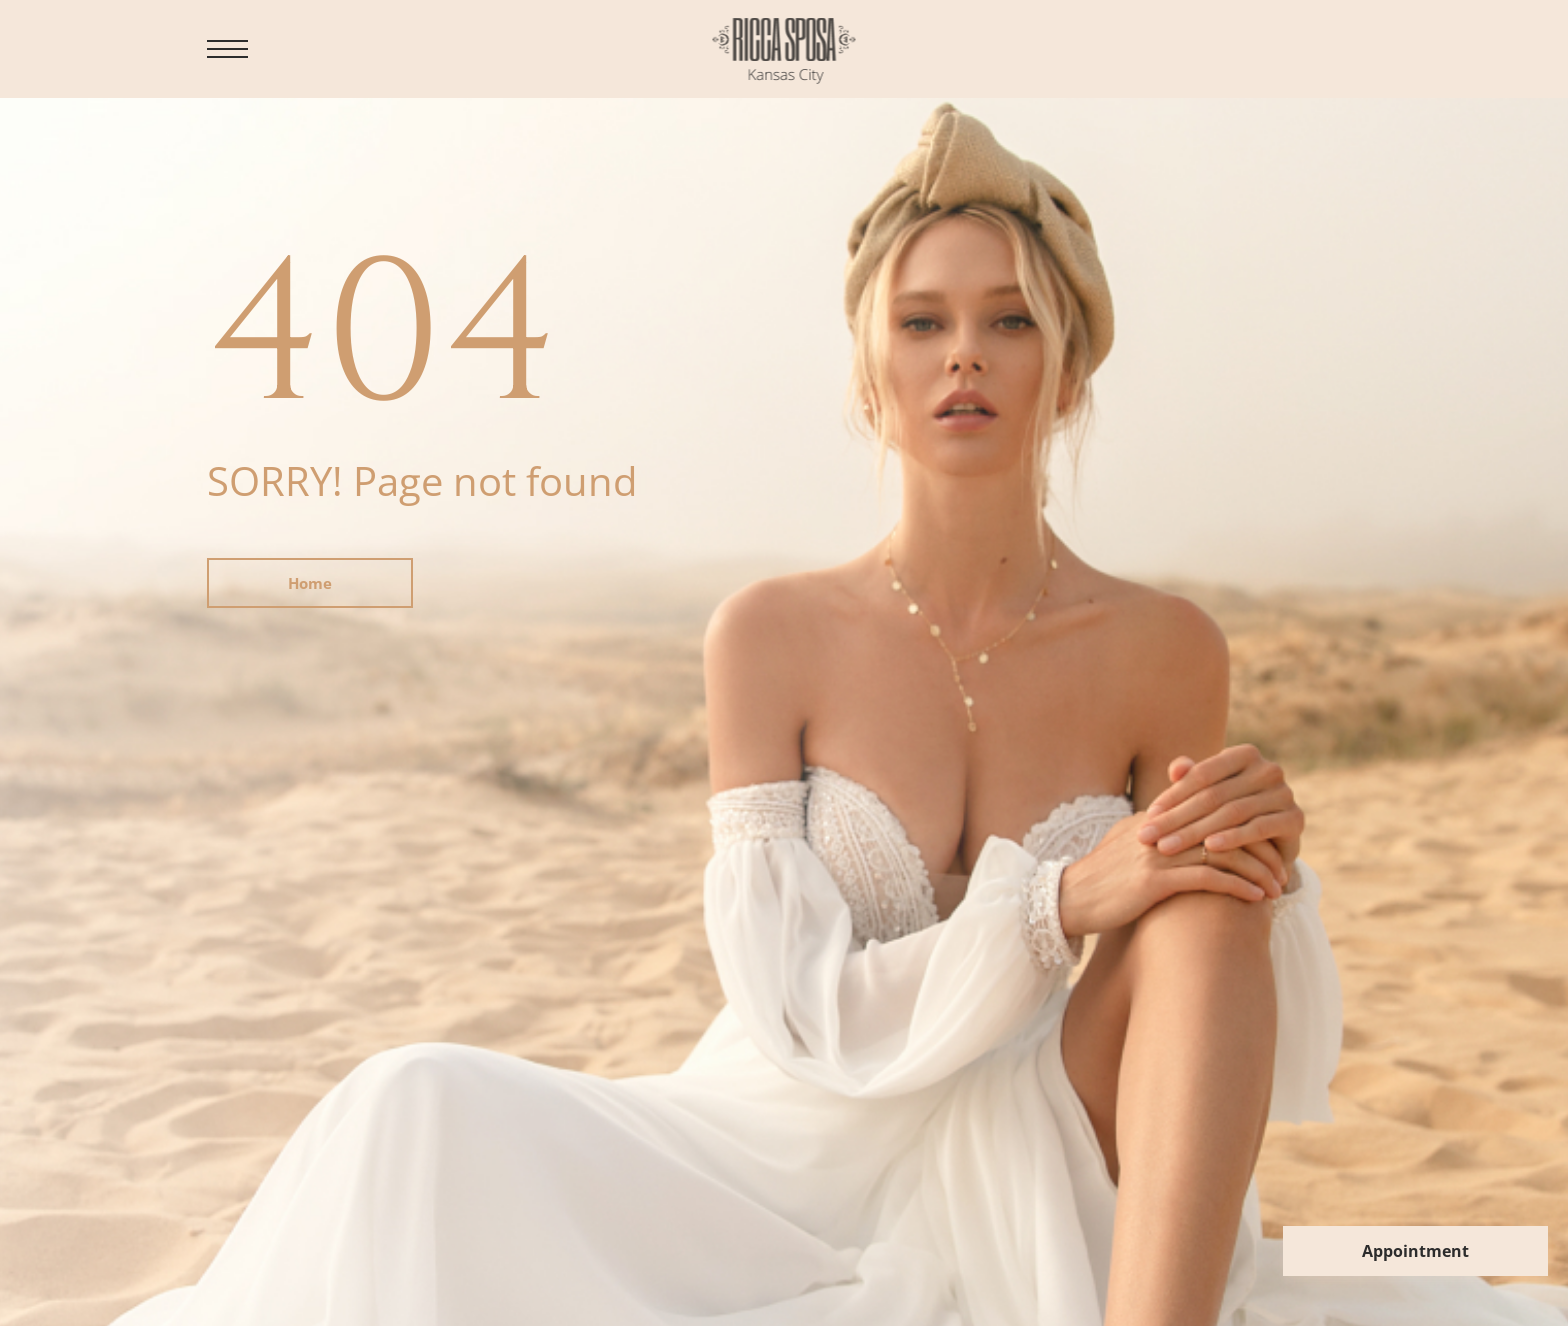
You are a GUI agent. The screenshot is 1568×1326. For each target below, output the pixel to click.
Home (310, 583)
